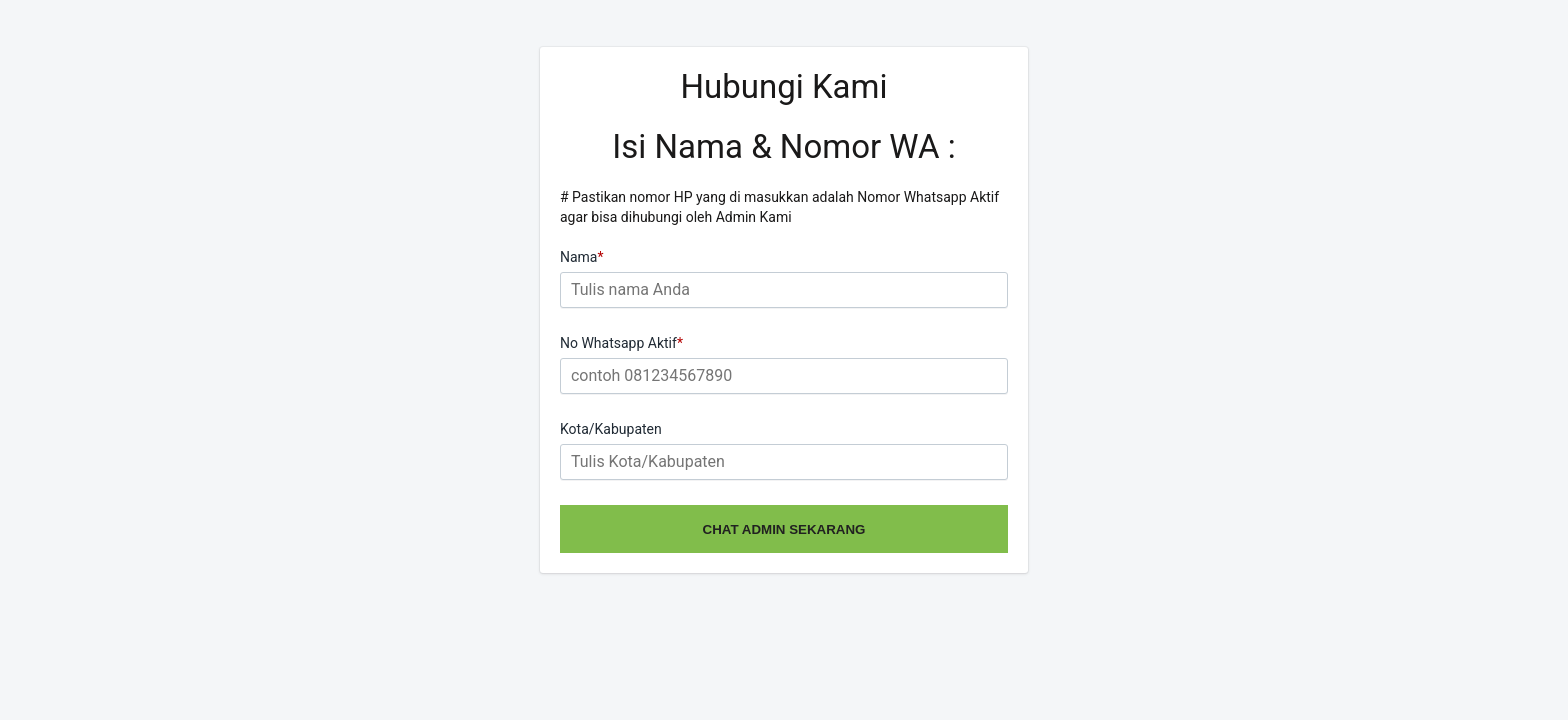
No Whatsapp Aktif (621, 343)
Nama (582, 257)
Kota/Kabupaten (611, 429)
